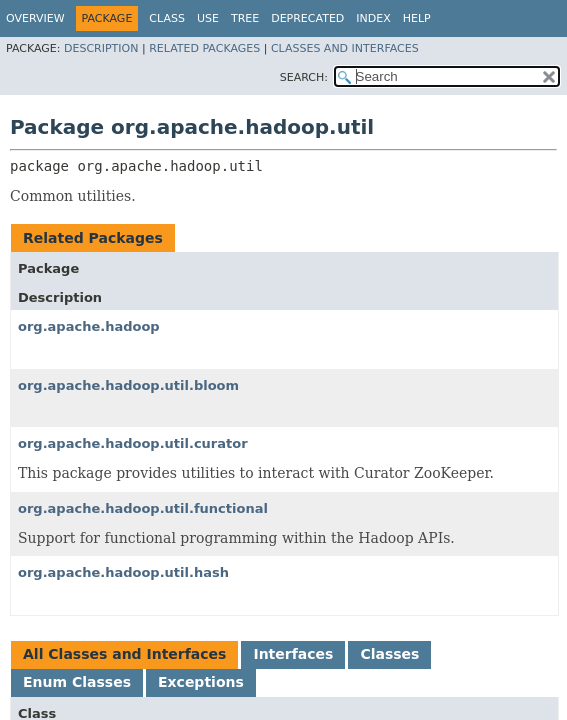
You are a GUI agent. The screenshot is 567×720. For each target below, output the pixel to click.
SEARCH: (304, 77)
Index (373, 18)
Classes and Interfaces (345, 48)
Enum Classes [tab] (77, 682)
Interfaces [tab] (293, 654)
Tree (245, 18)
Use (208, 18)
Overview (35, 18)
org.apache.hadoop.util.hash (123, 572)
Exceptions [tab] (201, 682)
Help (417, 18)
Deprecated (307, 18)
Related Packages (204, 48)
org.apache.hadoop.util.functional (143, 508)
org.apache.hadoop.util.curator (133, 443)
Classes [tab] (389, 654)
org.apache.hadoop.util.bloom (128, 385)
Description (101, 48)
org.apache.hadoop (89, 326)
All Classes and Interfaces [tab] (124, 654)
